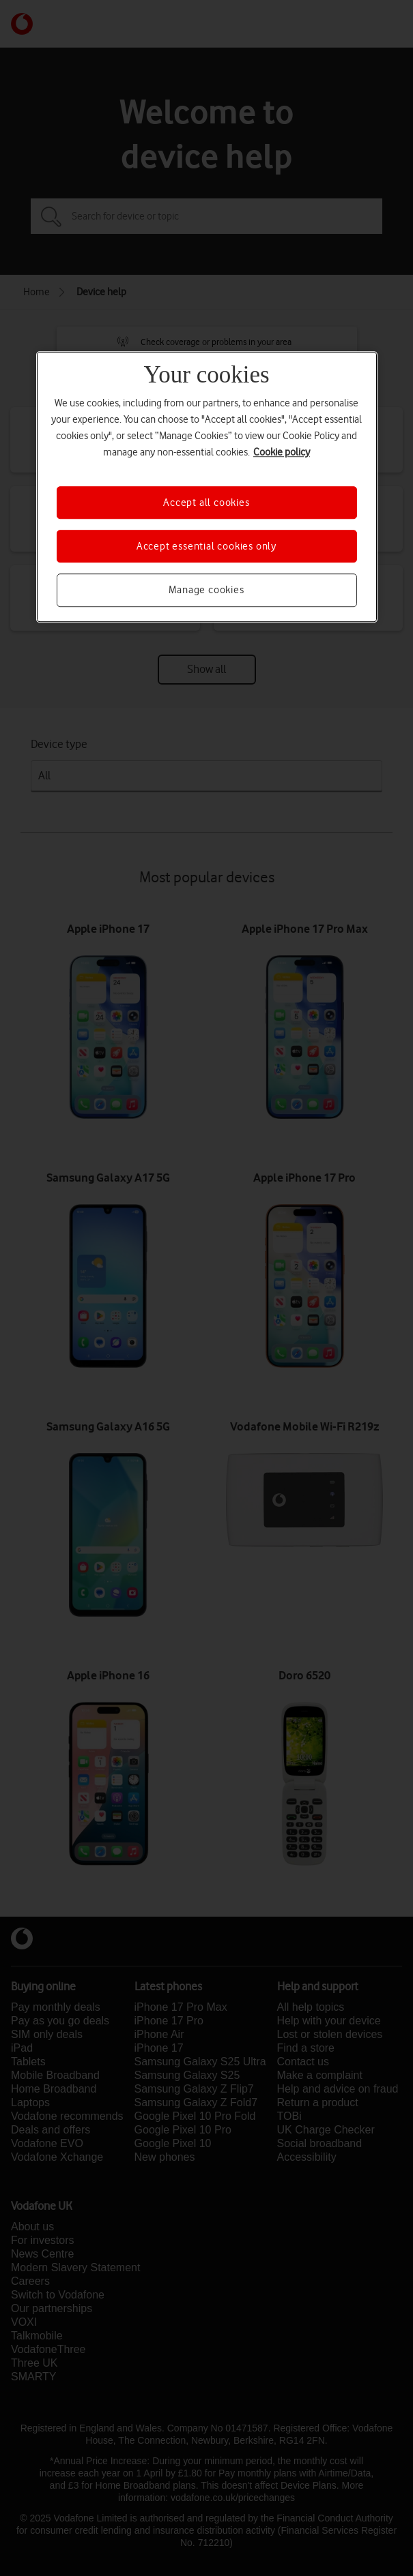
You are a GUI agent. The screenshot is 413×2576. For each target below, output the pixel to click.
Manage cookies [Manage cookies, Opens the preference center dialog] (206, 590)
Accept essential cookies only (206, 546)
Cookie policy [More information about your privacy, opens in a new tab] (281, 452)
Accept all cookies (206, 502)
